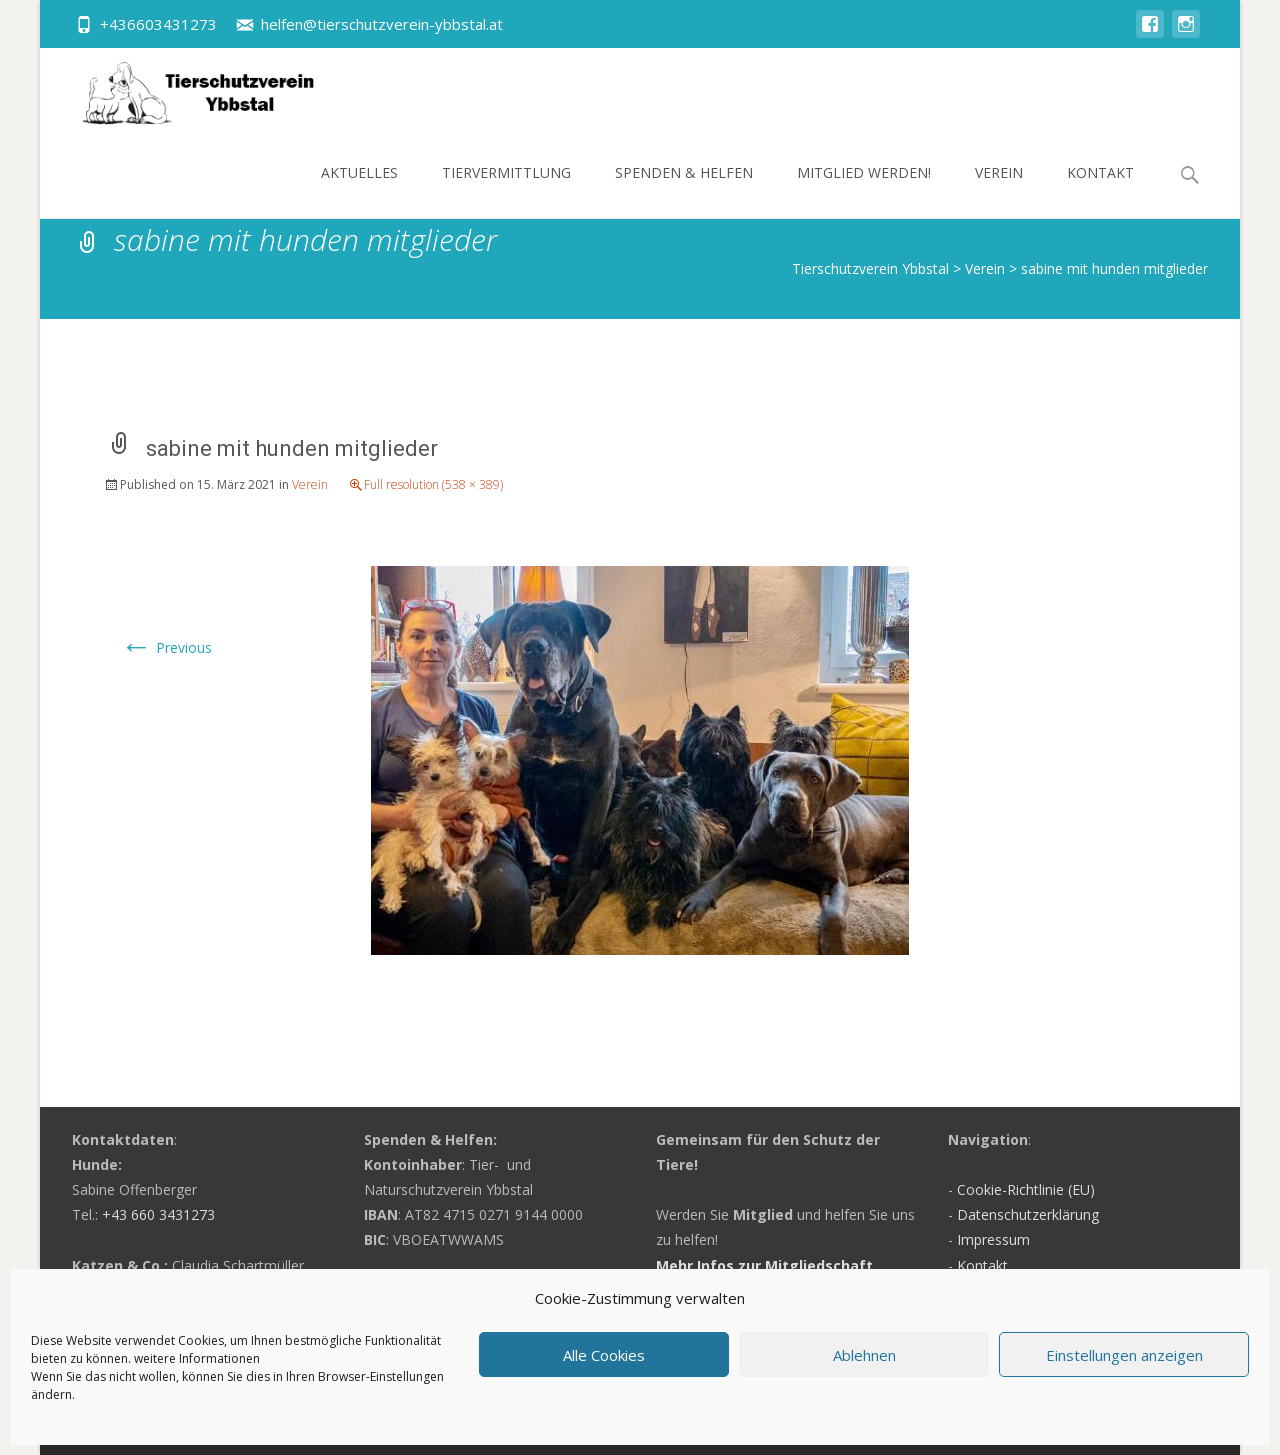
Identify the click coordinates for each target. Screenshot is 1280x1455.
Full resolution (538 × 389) (433, 484)
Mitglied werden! (864, 190)
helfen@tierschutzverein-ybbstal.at (382, 24)
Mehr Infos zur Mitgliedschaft (764, 1265)
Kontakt (1100, 190)
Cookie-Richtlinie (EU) (1026, 1189)
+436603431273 (158, 24)
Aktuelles (359, 190)
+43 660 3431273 (158, 1214)
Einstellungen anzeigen (1124, 1355)
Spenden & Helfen (684, 190)
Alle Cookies (604, 1355)
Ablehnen (864, 1355)
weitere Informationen (197, 1358)
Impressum (993, 1239)
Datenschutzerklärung (1028, 1214)
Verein (999, 190)
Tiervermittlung (506, 190)
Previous (166, 647)
